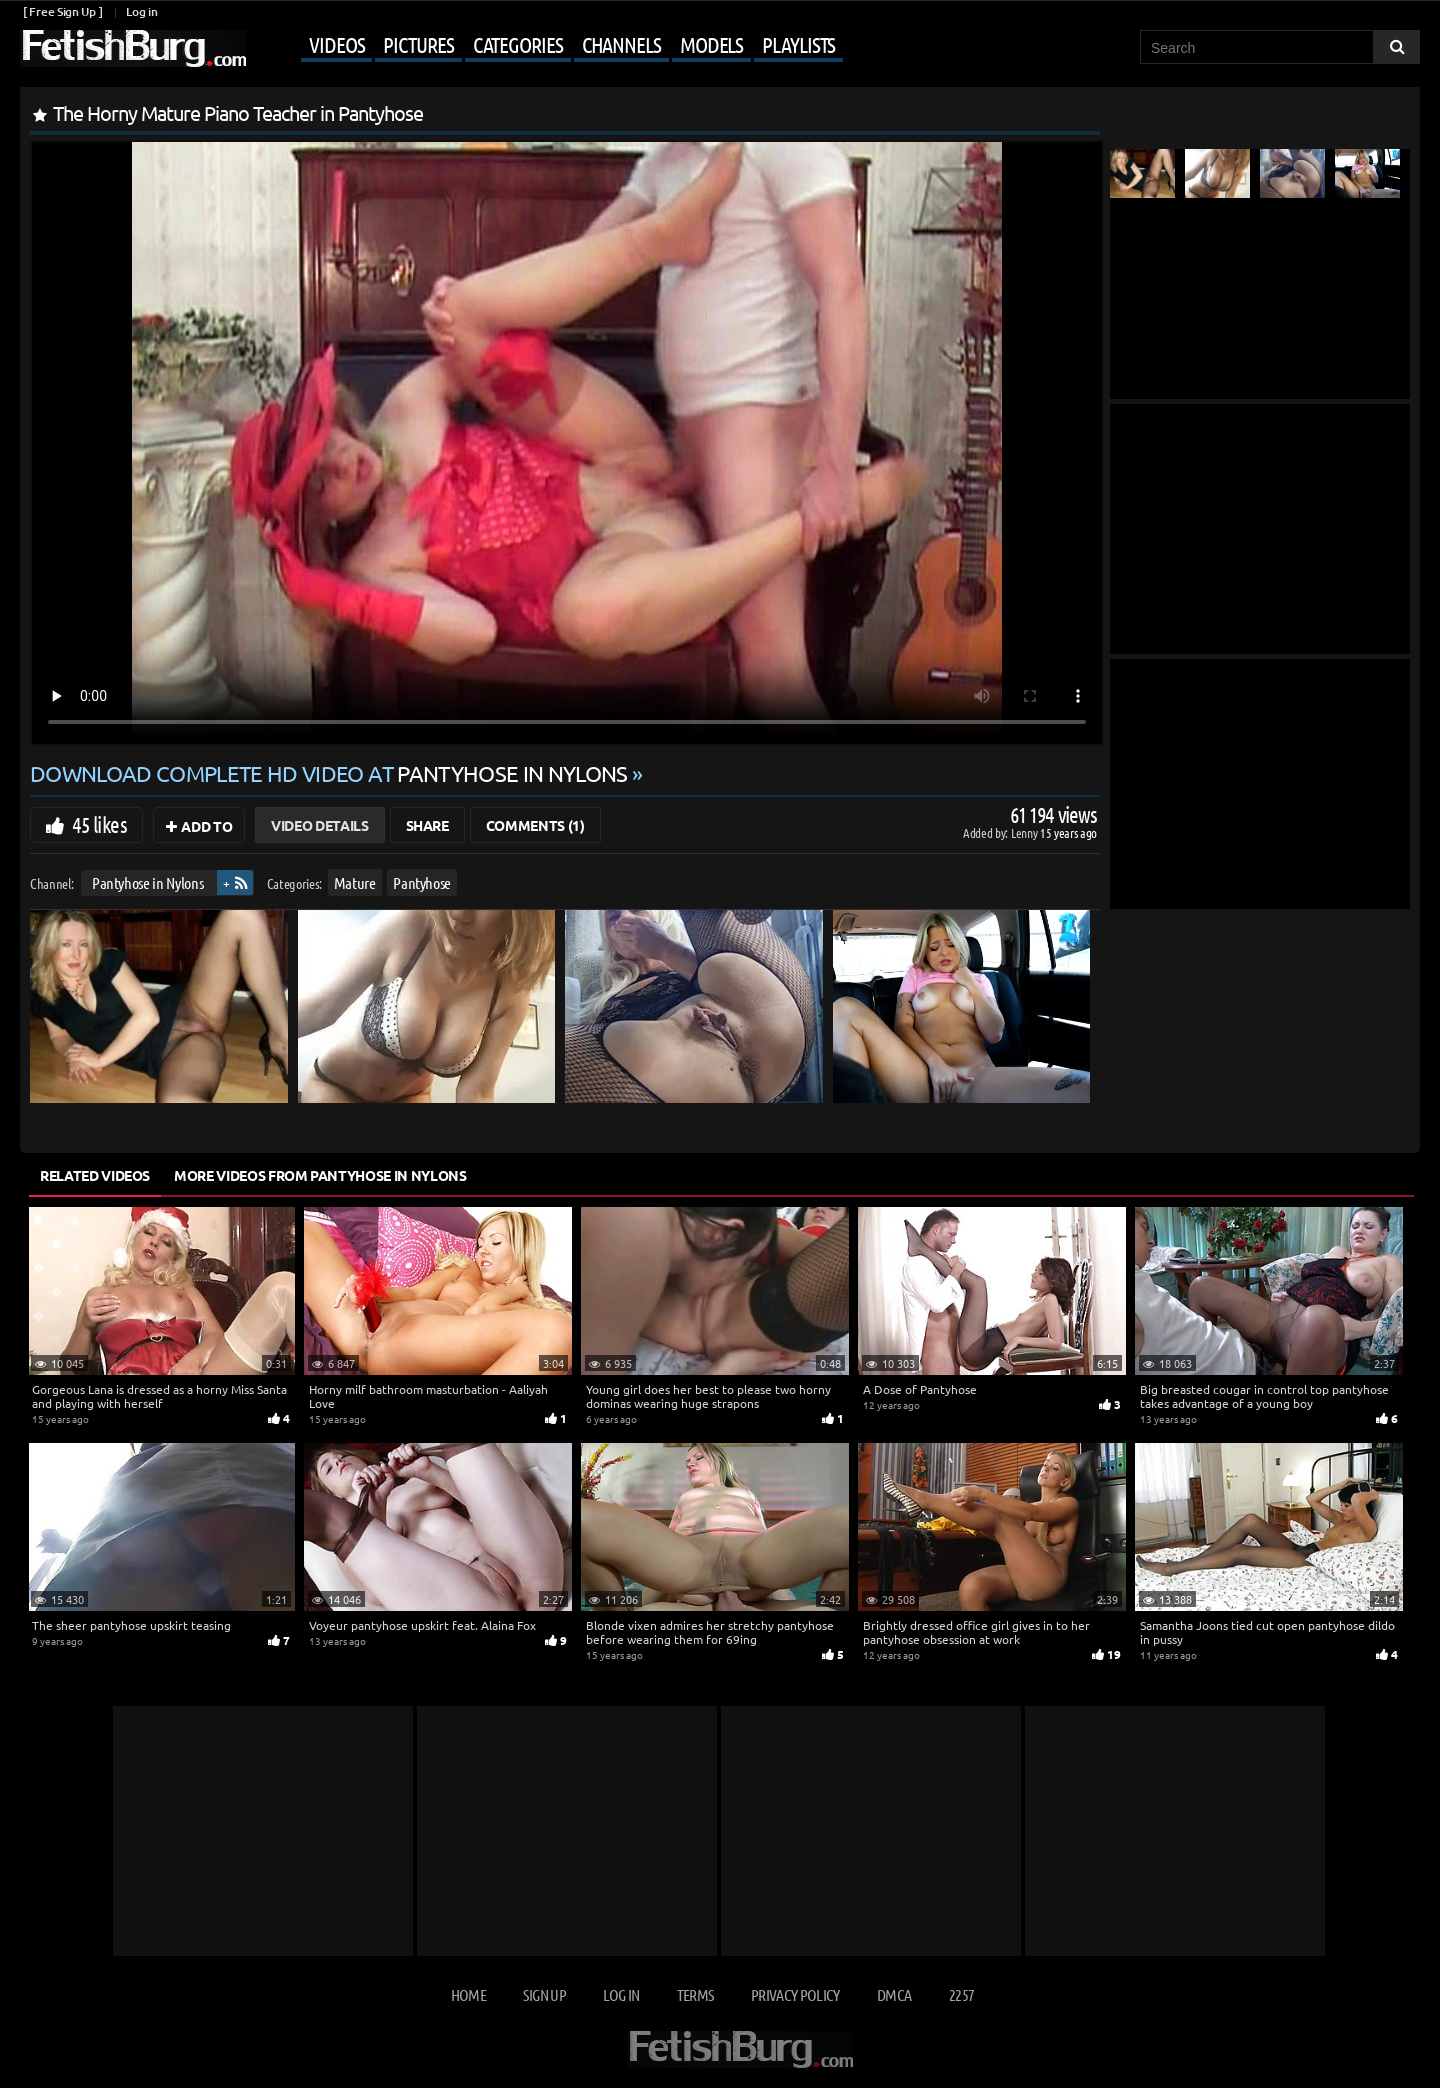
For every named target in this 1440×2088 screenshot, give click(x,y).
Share (427, 825)
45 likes (99, 824)
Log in (141, 11)
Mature (355, 882)
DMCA (894, 1994)
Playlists (798, 44)
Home (468, 1994)
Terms (695, 1994)
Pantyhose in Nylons (147, 882)
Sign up (544, 1994)
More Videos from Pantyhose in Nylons (320, 1175)
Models (711, 44)
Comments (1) (535, 825)
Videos (336, 44)
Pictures (418, 44)
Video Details (319, 825)
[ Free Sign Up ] (62, 11)
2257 (961, 1994)
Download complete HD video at (331, 773)
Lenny (1025, 832)
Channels (621, 44)
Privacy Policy (795, 1994)
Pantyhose (422, 882)
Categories (518, 44)
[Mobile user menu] (547, 46)
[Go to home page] (133, 48)
